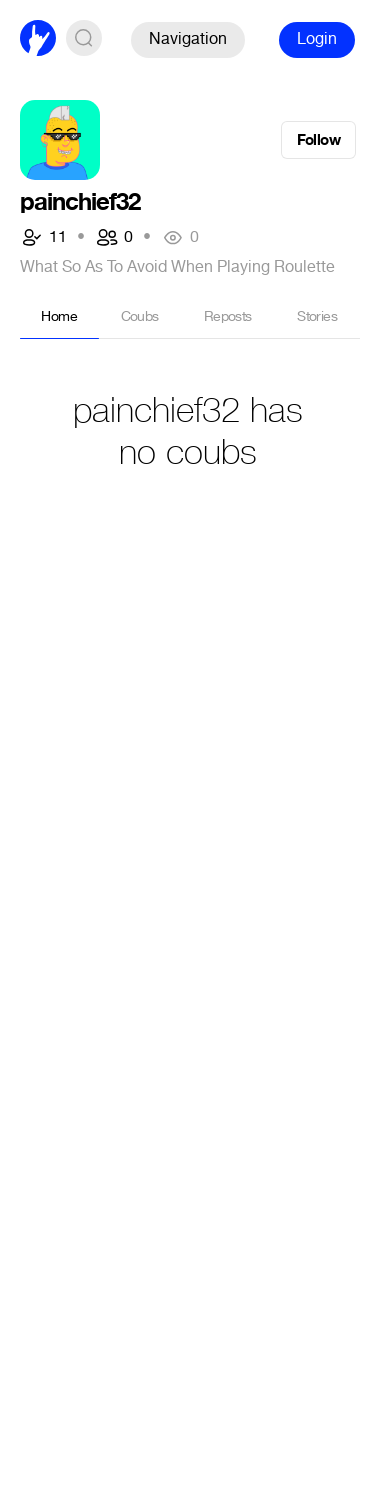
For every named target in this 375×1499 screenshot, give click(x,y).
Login (317, 38)
